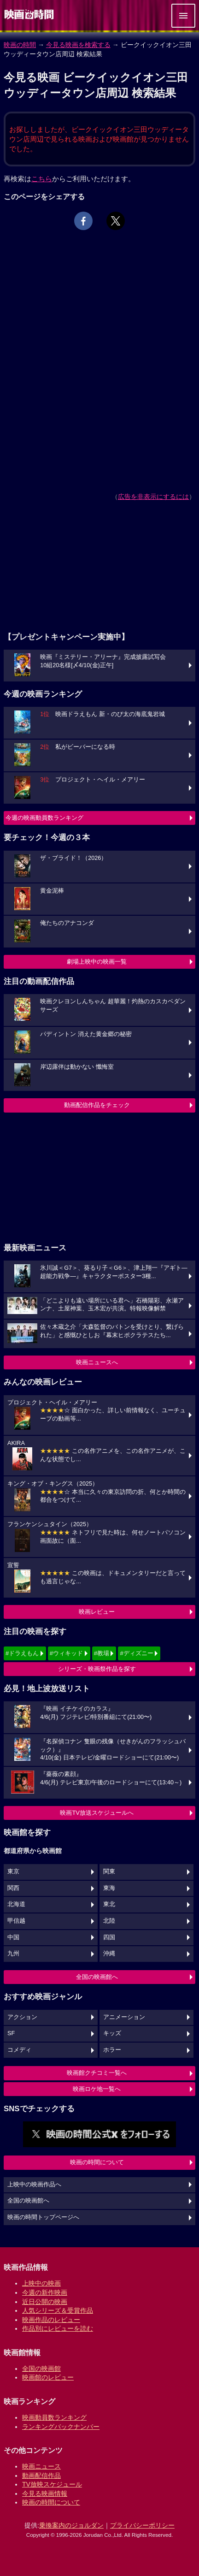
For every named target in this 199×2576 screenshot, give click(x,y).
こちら (41, 179)
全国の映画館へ (97, 1976)
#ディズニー (136, 1653)
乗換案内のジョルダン (71, 2525)
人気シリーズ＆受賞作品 (57, 2310)
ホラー (112, 2050)
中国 (13, 1937)
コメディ (19, 2050)
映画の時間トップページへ (43, 2217)
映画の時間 (20, 44)
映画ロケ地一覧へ (97, 2088)
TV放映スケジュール (52, 2484)
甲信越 (16, 1921)
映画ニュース (41, 2466)
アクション (22, 2017)
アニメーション (124, 2017)
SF (11, 2033)
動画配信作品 (41, 2475)
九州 (13, 1953)
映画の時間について (97, 2162)
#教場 (101, 1653)
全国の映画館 (41, 2368)
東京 (13, 1871)
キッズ (112, 2033)
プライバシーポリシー (142, 2525)
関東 (109, 1871)
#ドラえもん (22, 1653)
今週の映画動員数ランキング (44, 817)
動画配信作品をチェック (97, 1104)
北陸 (109, 1921)
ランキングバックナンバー (61, 2426)
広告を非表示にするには (153, 496)
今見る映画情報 (44, 2493)
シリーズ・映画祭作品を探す (97, 1668)
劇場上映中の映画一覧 (97, 961)
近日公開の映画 (44, 2301)
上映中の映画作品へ (34, 2184)
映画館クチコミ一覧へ (97, 2072)
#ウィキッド (66, 1653)
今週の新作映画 (44, 2292)
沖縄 (109, 1953)
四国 (109, 1937)
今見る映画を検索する (78, 44)
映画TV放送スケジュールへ (97, 1812)
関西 (13, 1888)
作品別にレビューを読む (57, 2328)
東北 (109, 1904)
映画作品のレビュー (51, 2319)
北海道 (16, 1904)
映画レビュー (97, 1611)
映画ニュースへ (97, 1362)
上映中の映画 (41, 2283)
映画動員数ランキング (54, 2417)
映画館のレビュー (48, 2377)
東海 (109, 1888)
